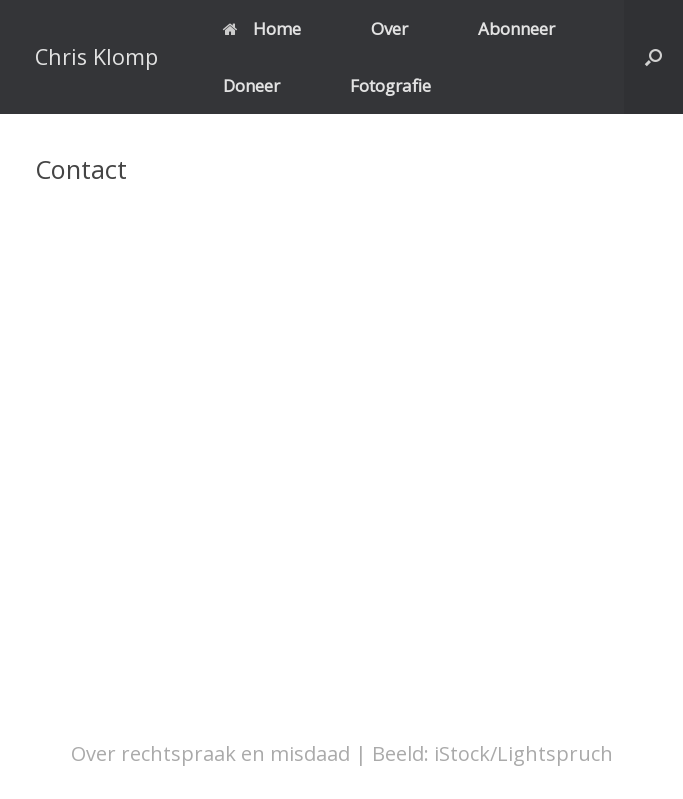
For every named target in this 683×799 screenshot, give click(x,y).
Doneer (251, 85)
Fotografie (390, 85)
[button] (653, 57)
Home (262, 28)
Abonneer (516, 28)
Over (389, 28)
